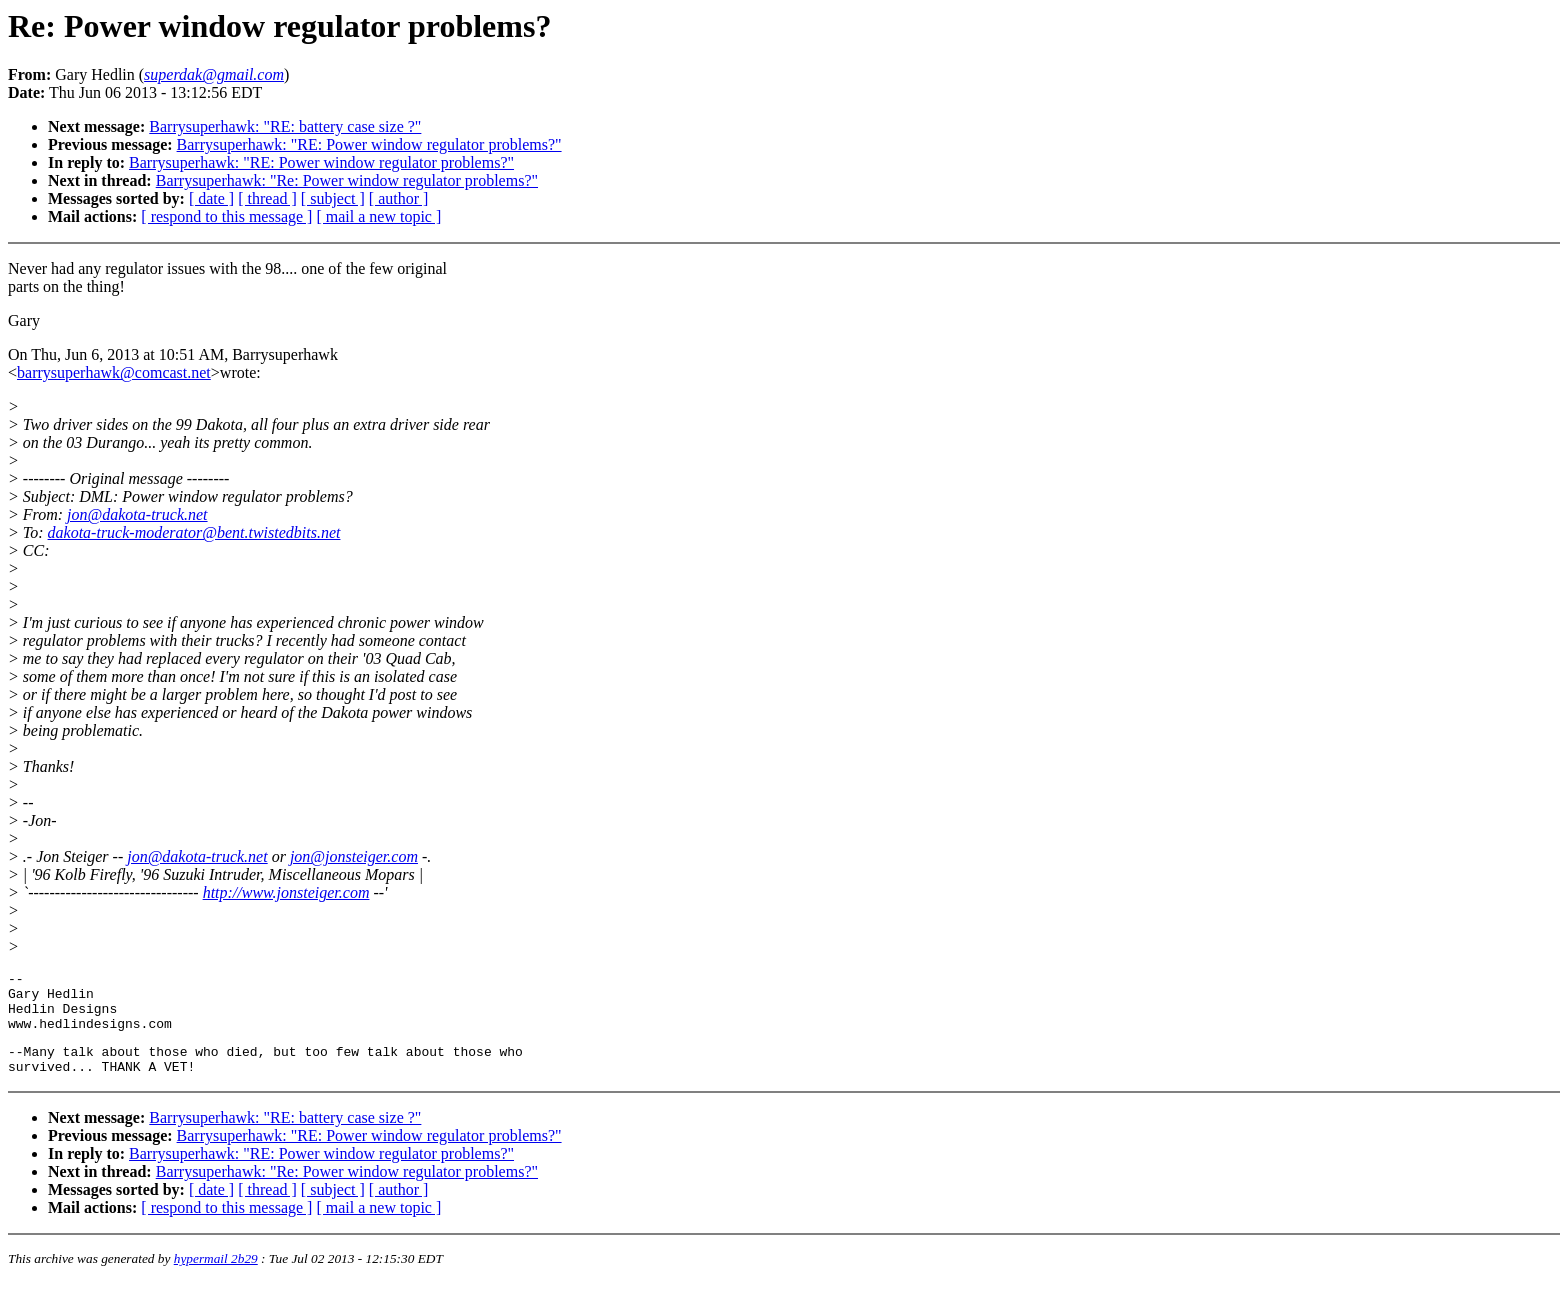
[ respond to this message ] (226, 216)
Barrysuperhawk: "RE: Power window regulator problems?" (369, 144)
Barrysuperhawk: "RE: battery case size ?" (285, 126)
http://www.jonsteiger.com (286, 892)
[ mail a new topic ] (378, 216)
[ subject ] (333, 198)
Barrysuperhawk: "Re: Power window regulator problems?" (347, 180)
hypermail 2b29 (216, 1276)
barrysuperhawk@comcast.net (114, 372)
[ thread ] (267, 198)
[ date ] (211, 198)
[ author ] (399, 198)
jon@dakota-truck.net (137, 514)
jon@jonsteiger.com (354, 856)
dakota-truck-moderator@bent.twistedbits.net (194, 532)
